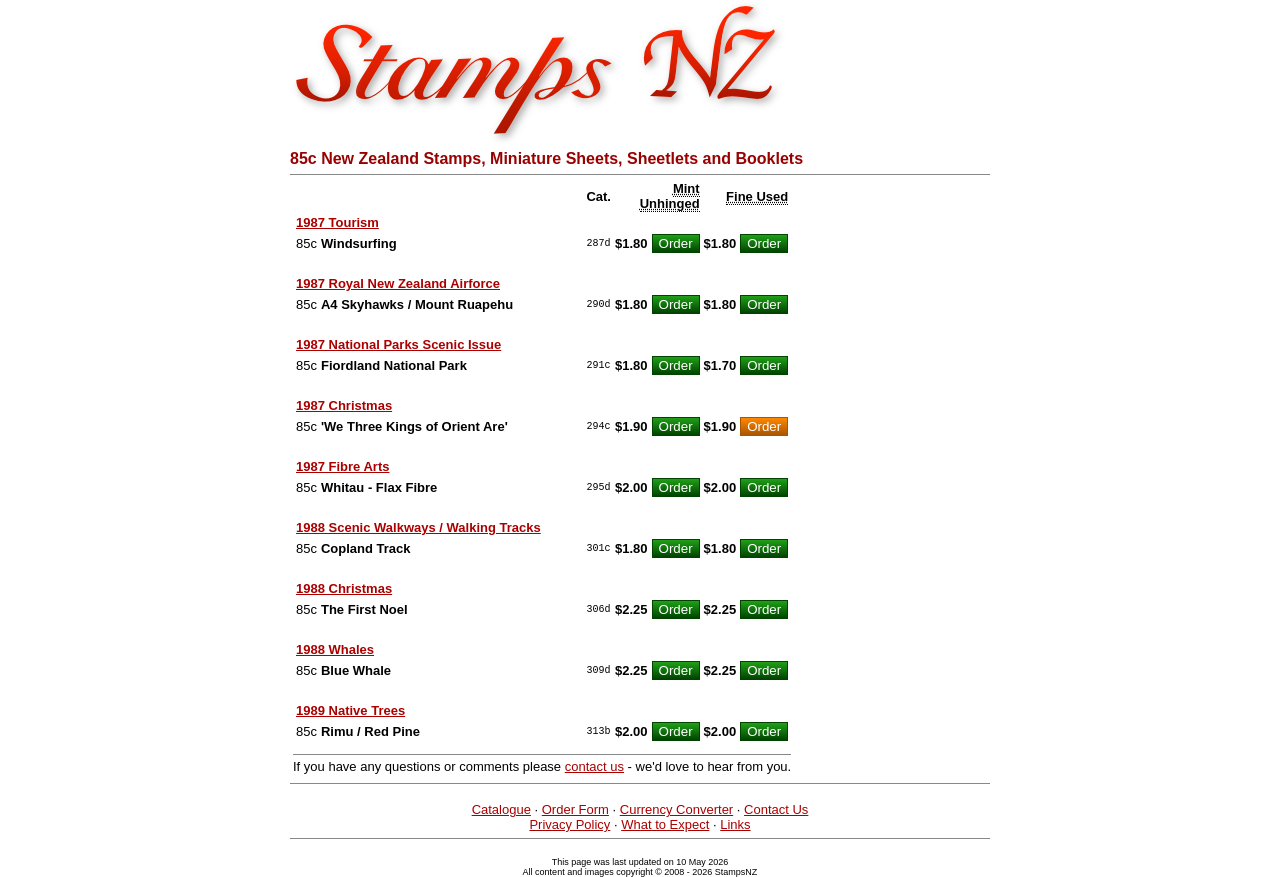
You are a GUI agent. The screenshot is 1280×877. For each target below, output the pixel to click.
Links (735, 824)
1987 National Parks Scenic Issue (398, 344)
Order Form (575, 809)
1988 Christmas (344, 588)
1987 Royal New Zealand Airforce (398, 283)
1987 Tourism (337, 222)
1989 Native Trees (350, 710)
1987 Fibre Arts (342, 466)
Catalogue (501, 809)
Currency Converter (676, 809)
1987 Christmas (344, 405)
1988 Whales (335, 649)
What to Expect (665, 824)
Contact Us (776, 809)
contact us (594, 766)
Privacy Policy (569, 824)
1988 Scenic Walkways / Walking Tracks (418, 527)
